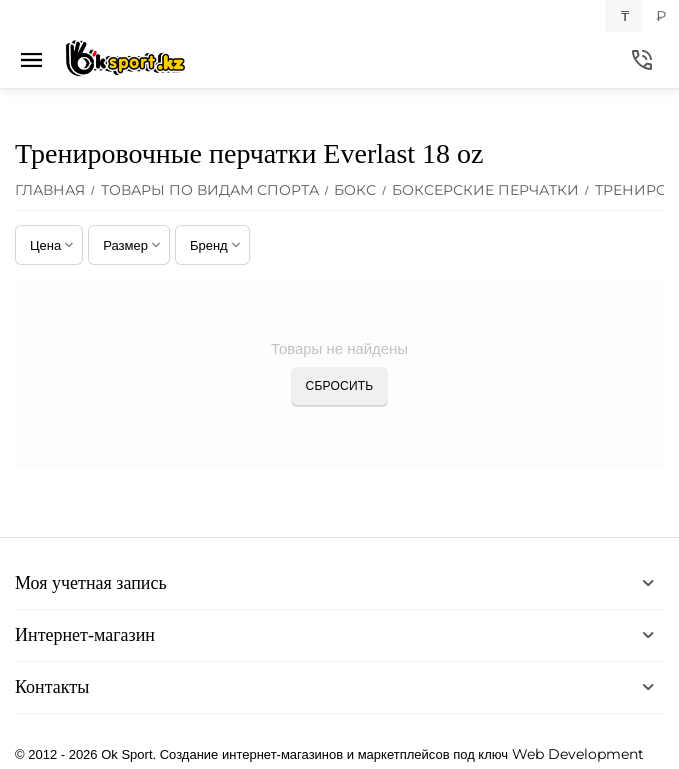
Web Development (578, 754)
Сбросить (340, 386)
